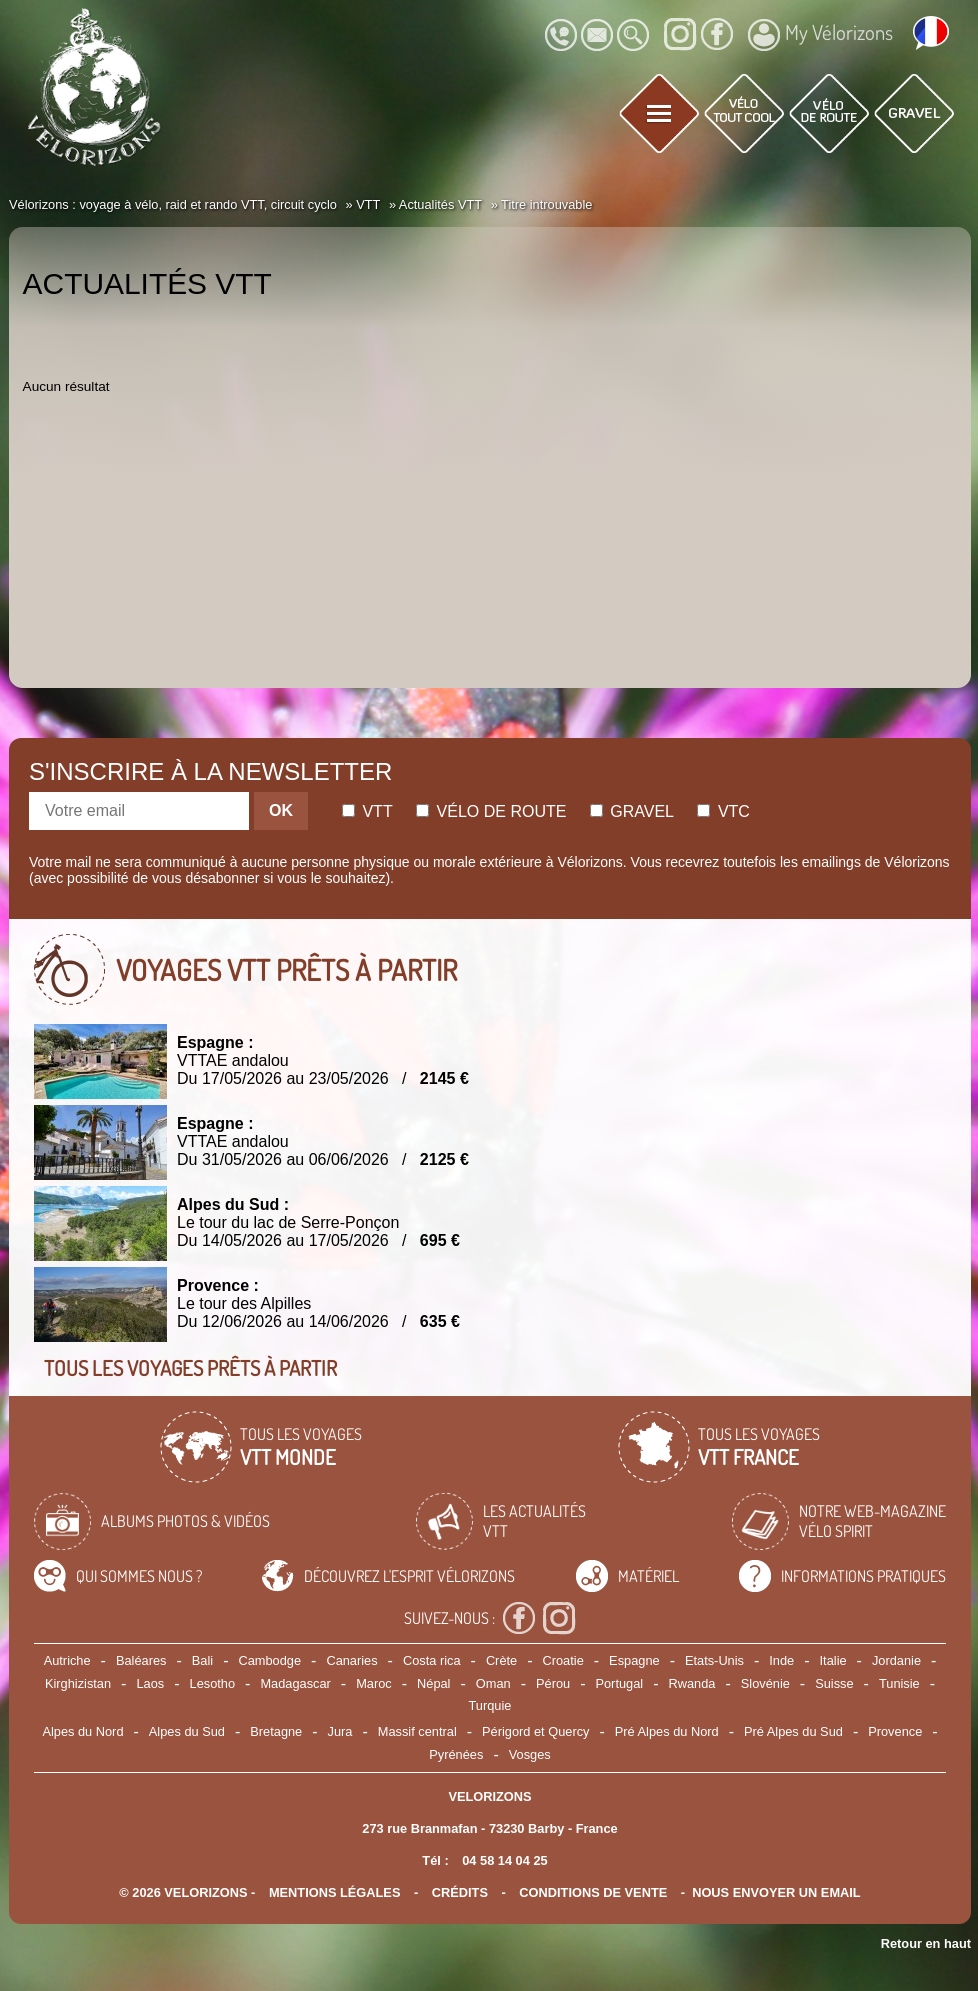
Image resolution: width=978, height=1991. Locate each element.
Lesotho (213, 1683)
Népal (433, 1683)
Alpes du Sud (187, 1731)
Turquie (490, 1705)
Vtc (723, 811)
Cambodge (269, 1660)
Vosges (530, 1754)
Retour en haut (926, 1943)
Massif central (417, 1731)
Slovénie (765, 1683)
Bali (202, 1660)
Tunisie (899, 1683)
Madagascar (295, 1683)
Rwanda (691, 1683)
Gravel (632, 811)
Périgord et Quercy (535, 1731)
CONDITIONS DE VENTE (593, 1892)
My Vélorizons (820, 35)
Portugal (619, 1683)
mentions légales (335, 1892)
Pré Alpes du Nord (667, 1731)
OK (281, 810)
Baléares (141, 1660)
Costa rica (432, 1660)
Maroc (374, 1683)
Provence (895, 1731)
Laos (150, 1683)
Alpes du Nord (82, 1731)
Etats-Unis (714, 1660)
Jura (340, 1731)
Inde (781, 1660)
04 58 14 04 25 (504, 1860)
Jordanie (896, 1660)
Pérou (553, 1683)
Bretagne (276, 1731)
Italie (833, 1660)
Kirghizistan (78, 1683)
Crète (501, 1660)
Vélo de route (491, 811)
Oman (493, 1683)
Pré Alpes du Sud (793, 1731)
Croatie (563, 1660)
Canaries (351, 1660)
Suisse (834, 1683)
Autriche (67, 1660)
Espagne (634, 1660)
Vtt (367, 811)
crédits (460, 1892)
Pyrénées (456, 1754)
